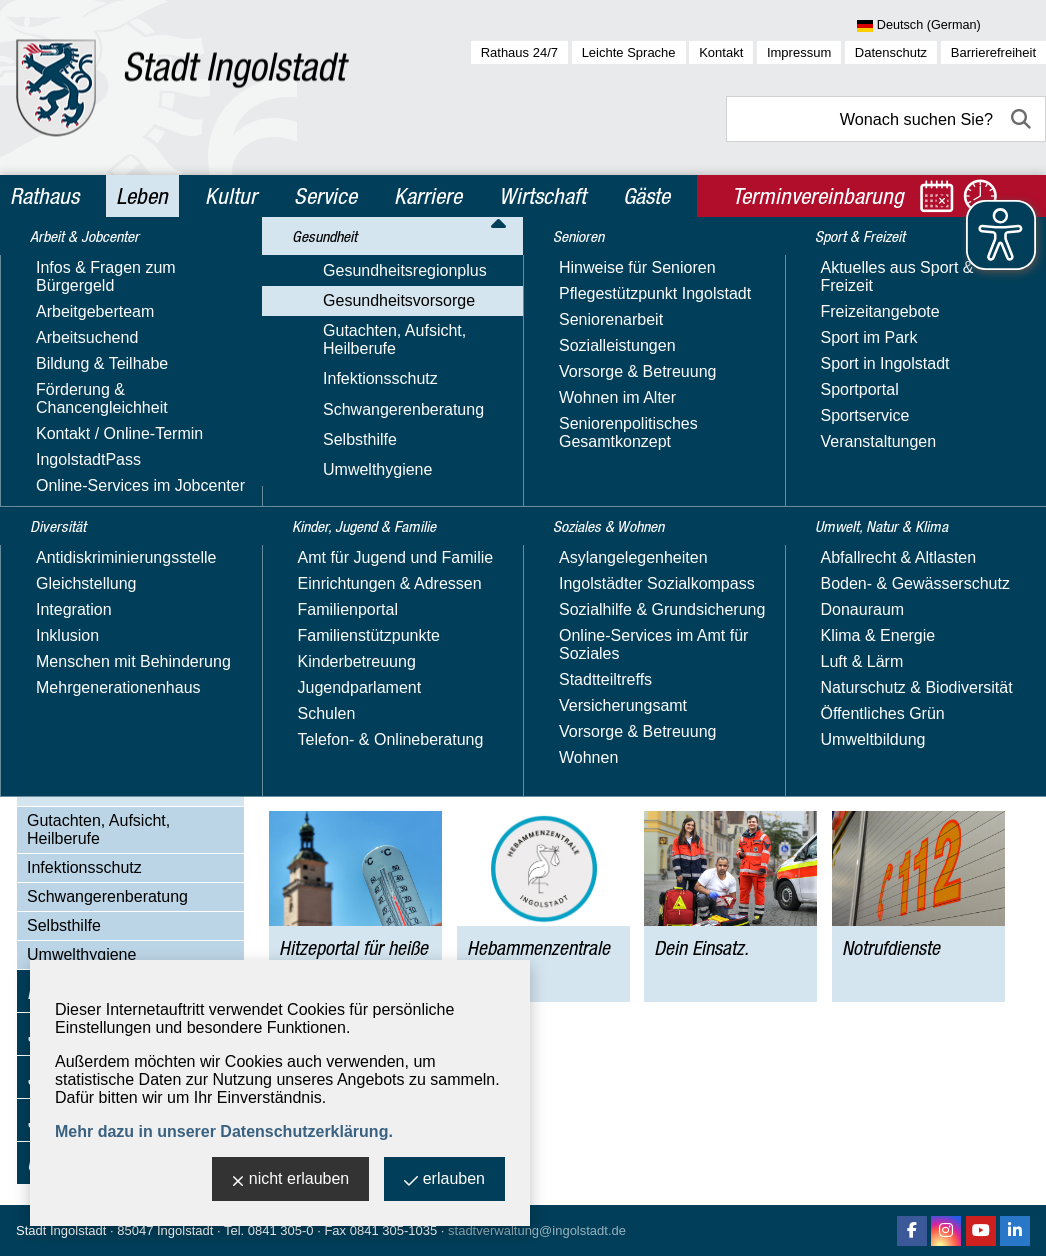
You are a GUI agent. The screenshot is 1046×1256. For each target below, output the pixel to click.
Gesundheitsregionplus (109, 389)
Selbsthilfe (64, 925)
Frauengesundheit (111, 493)
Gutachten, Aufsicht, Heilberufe (98, 829)
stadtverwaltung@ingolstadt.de (537, 1230)
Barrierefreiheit (993, 52)
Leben (142, 196)
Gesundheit (72, 354)
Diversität (65, 311)
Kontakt (721, 52)
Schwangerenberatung (107, 896)
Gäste (646, 196)
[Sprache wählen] (951, 26)
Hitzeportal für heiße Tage (138, 707)
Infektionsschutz (84, 867)
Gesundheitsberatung (123, 633)
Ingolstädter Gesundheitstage (107, 670)
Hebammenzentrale (117, 735)
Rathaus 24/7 (519, 52)
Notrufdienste (94, 791)
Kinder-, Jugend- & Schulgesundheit (113, 456)
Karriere (428, 196)
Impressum (799, 52)
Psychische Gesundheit (130, 577)
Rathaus (44, 196)
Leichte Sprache (629, 52)
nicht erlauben (291, 1180)
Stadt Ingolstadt (61, 1230)
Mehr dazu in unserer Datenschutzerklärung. (224, 1131)
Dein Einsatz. (94, 763)
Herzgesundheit (103, 549)
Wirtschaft (542, 196)
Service (325, 196)
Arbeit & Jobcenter (102, 268)
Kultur (231, 196)
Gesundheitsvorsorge (103, 418)
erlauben (444, 1180)
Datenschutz (891, 52)
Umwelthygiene (81, 954)
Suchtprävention (105, 605)
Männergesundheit (113, 521)
